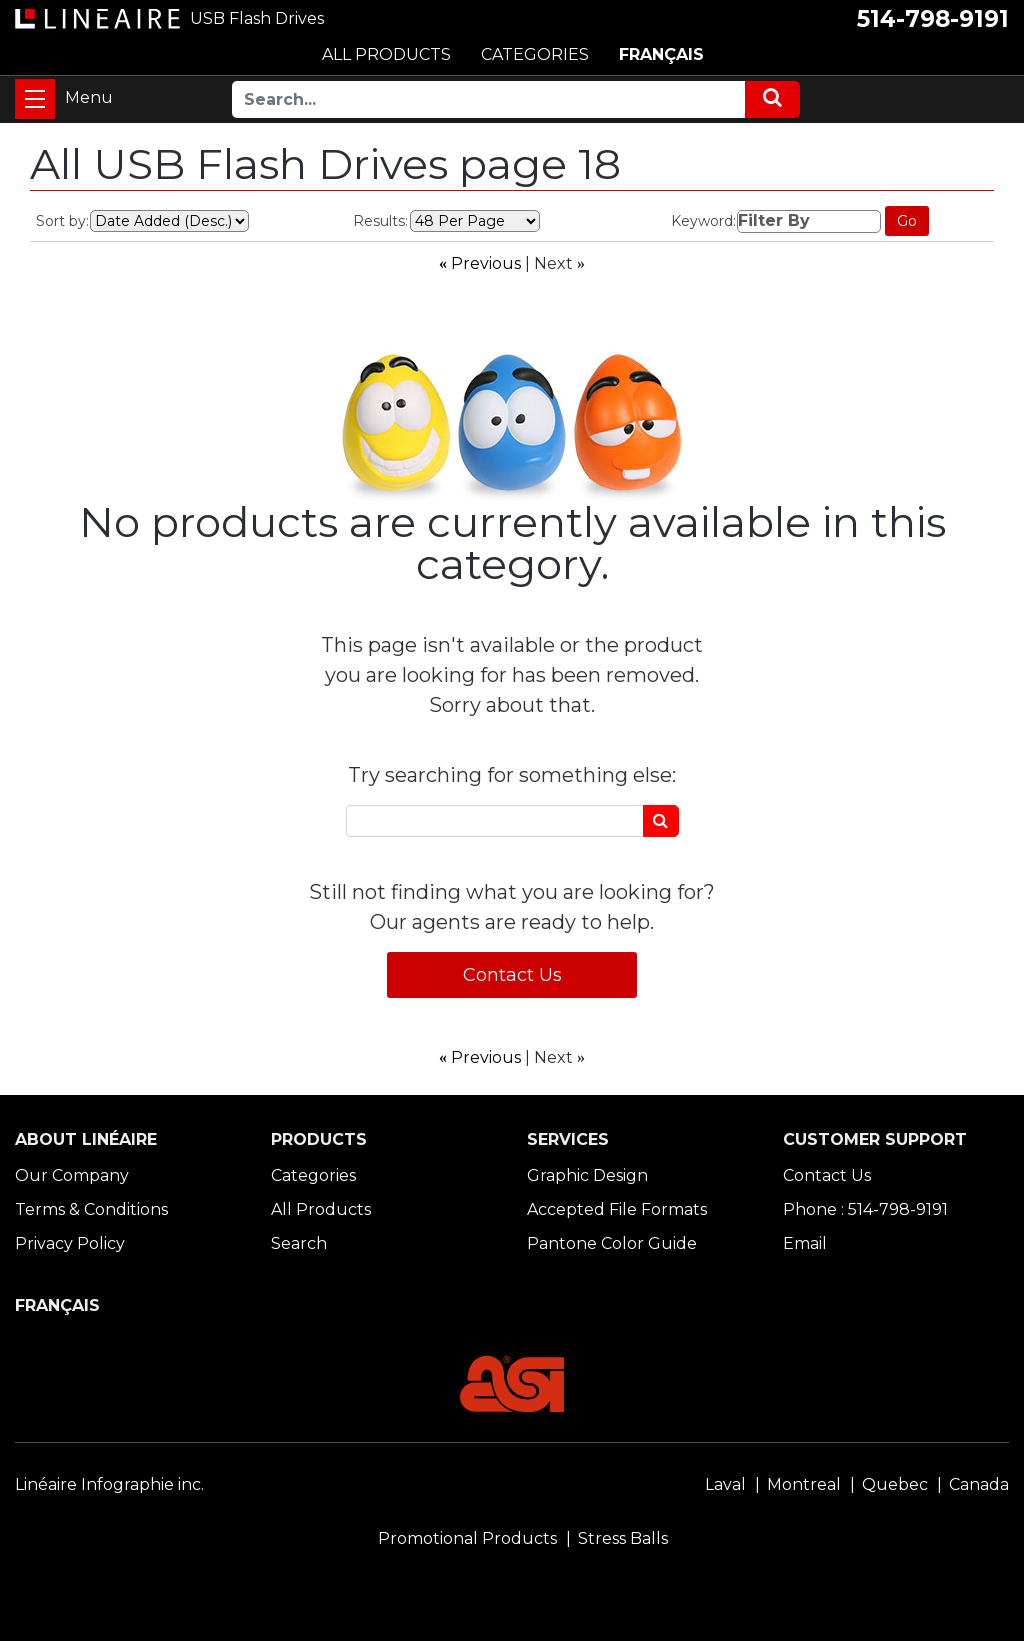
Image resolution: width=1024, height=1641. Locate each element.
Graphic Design (587, 1175)
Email (805, 1243)
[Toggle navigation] (35, 99)
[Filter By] (809, 221)
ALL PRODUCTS (386, 54)
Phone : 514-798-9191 (865, 1209)
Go (907, 221)
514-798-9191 (933, 19)
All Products (321, 1209)
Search (299, 1243)
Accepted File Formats (617, 1209)
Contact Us (512, 975)
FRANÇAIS (661, 54)
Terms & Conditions (91, 1209)
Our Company (72, 1175)
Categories (313, 1175)
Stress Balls (623, 1538)
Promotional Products (467, 1538)
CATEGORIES (535, 54)
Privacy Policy (70, 1243)
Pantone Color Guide (612, 1243)
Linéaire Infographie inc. (109, 1484)
